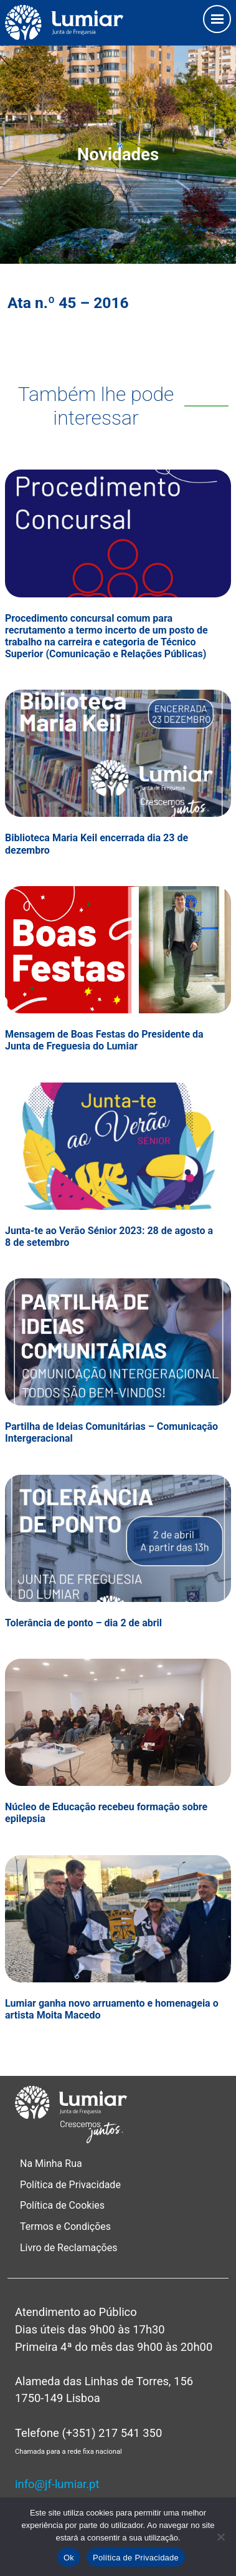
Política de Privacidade (70, 2185)
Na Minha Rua (51, 2163)
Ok (69, 2557)
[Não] (220, 2536)
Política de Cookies (62, 2205)
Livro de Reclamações (68, 2248)
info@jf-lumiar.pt (57, 2484)
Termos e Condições (66, 2226)
